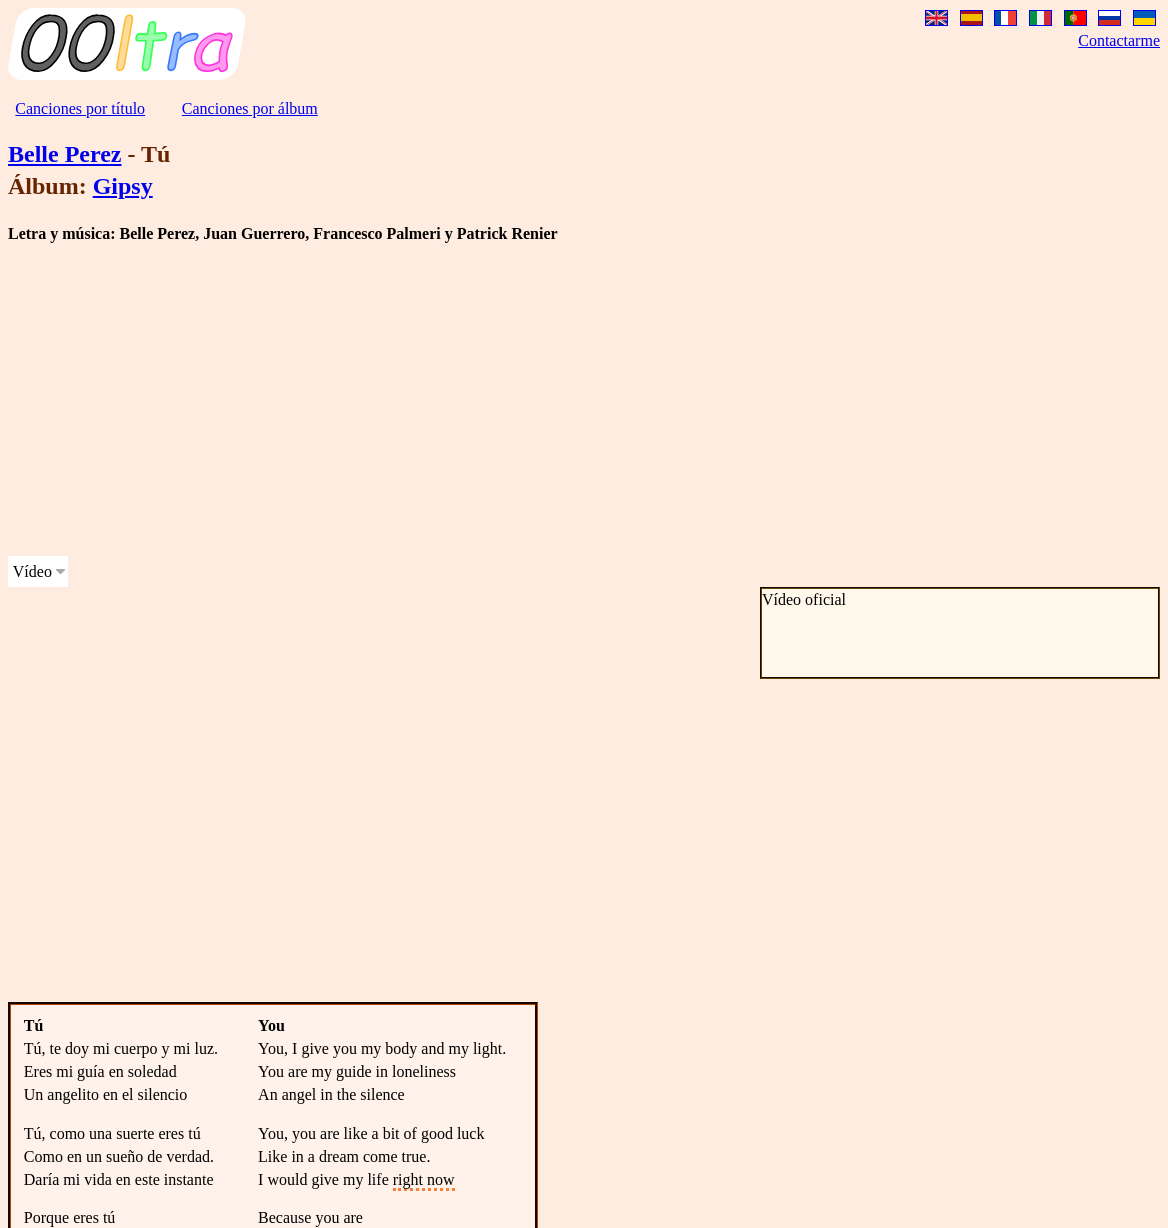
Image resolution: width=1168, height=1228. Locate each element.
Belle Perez (64, 154)
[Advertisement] (384, 400)
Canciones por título (80, 108)
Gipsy (123, 186)
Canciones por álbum (250, 108)
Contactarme (1119, 40)
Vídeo (32, 571)
